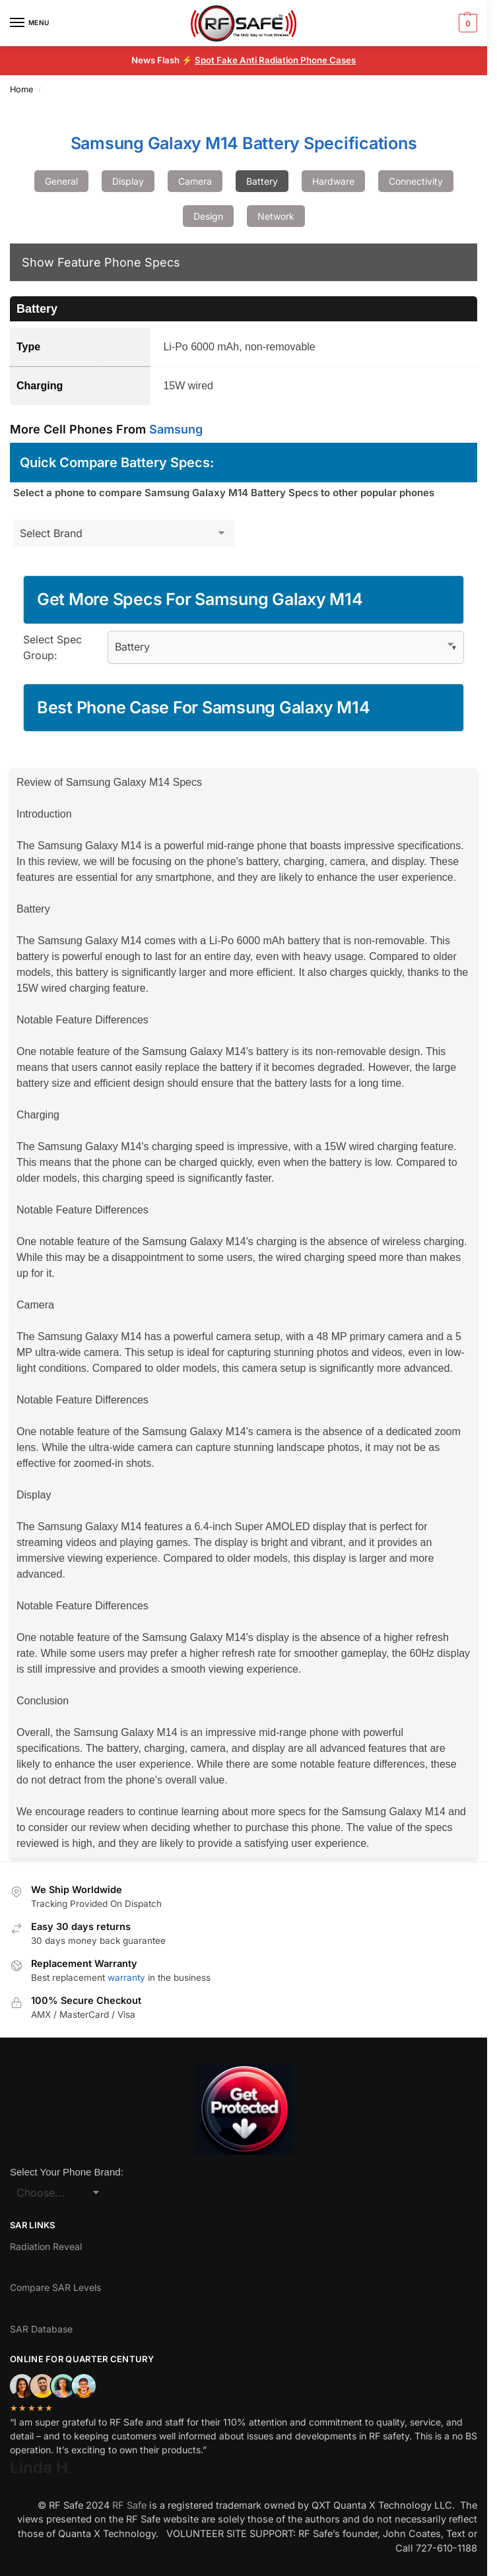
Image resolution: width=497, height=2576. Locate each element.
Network (275, 216)
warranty (126, 1977)
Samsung (176, 429)
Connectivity (416, 181)
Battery (262, 181)
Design (208, 216)
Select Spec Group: (52, 647)
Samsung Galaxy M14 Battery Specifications (244, 143)
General (61, 181)
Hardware (333, 181)
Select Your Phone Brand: (66, 2171)
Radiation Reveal (46, 2246)
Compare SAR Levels (55, 2287)
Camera (195, 181)
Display (128, 181)
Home (21, 89)
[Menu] (30, 23)
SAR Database (41, 2328)
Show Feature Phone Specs (101, 262)
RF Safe (129, 2505)
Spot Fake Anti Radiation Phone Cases (275, 60)
